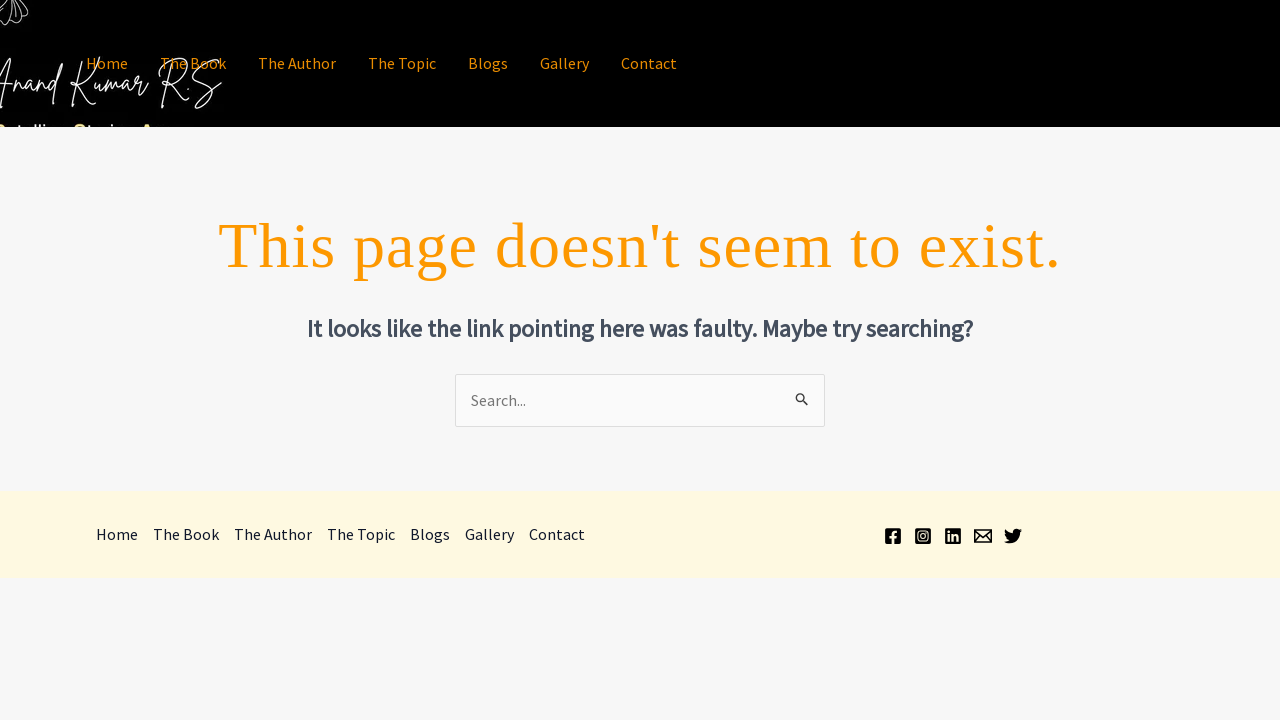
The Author (297, 63)
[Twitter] (1241, 65)
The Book (193, 63)
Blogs (488, 63)
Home (107, 63)
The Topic (402, 63)
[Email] (1211, 65)
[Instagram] (1151, 65)
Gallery (564, 63)
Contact (649, 63)
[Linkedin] (1181, 65)
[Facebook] (1121, 65)
